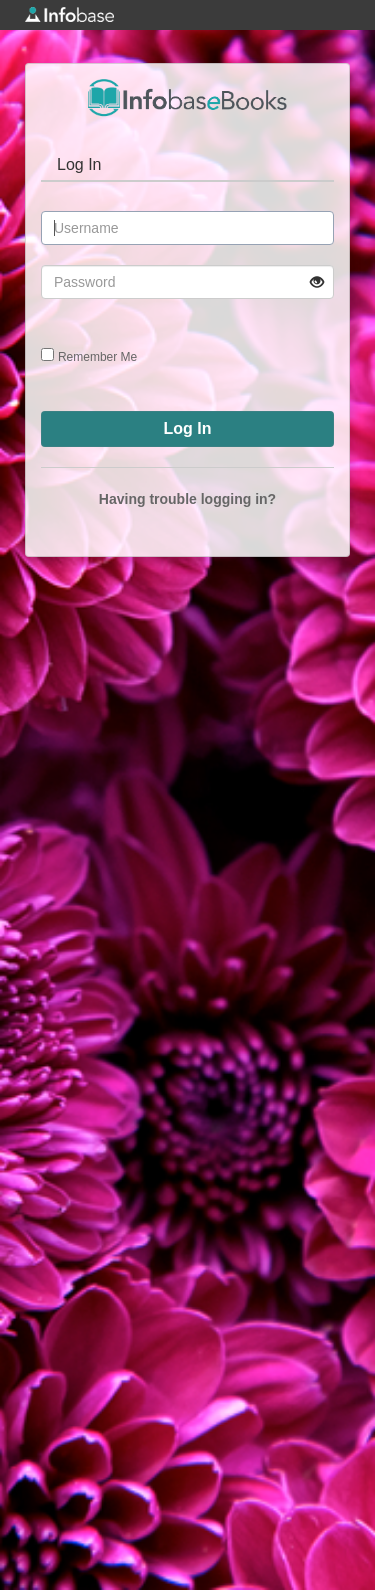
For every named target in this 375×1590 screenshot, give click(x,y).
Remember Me (97, 357)
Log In (79, 164)
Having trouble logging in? (187, 499)
